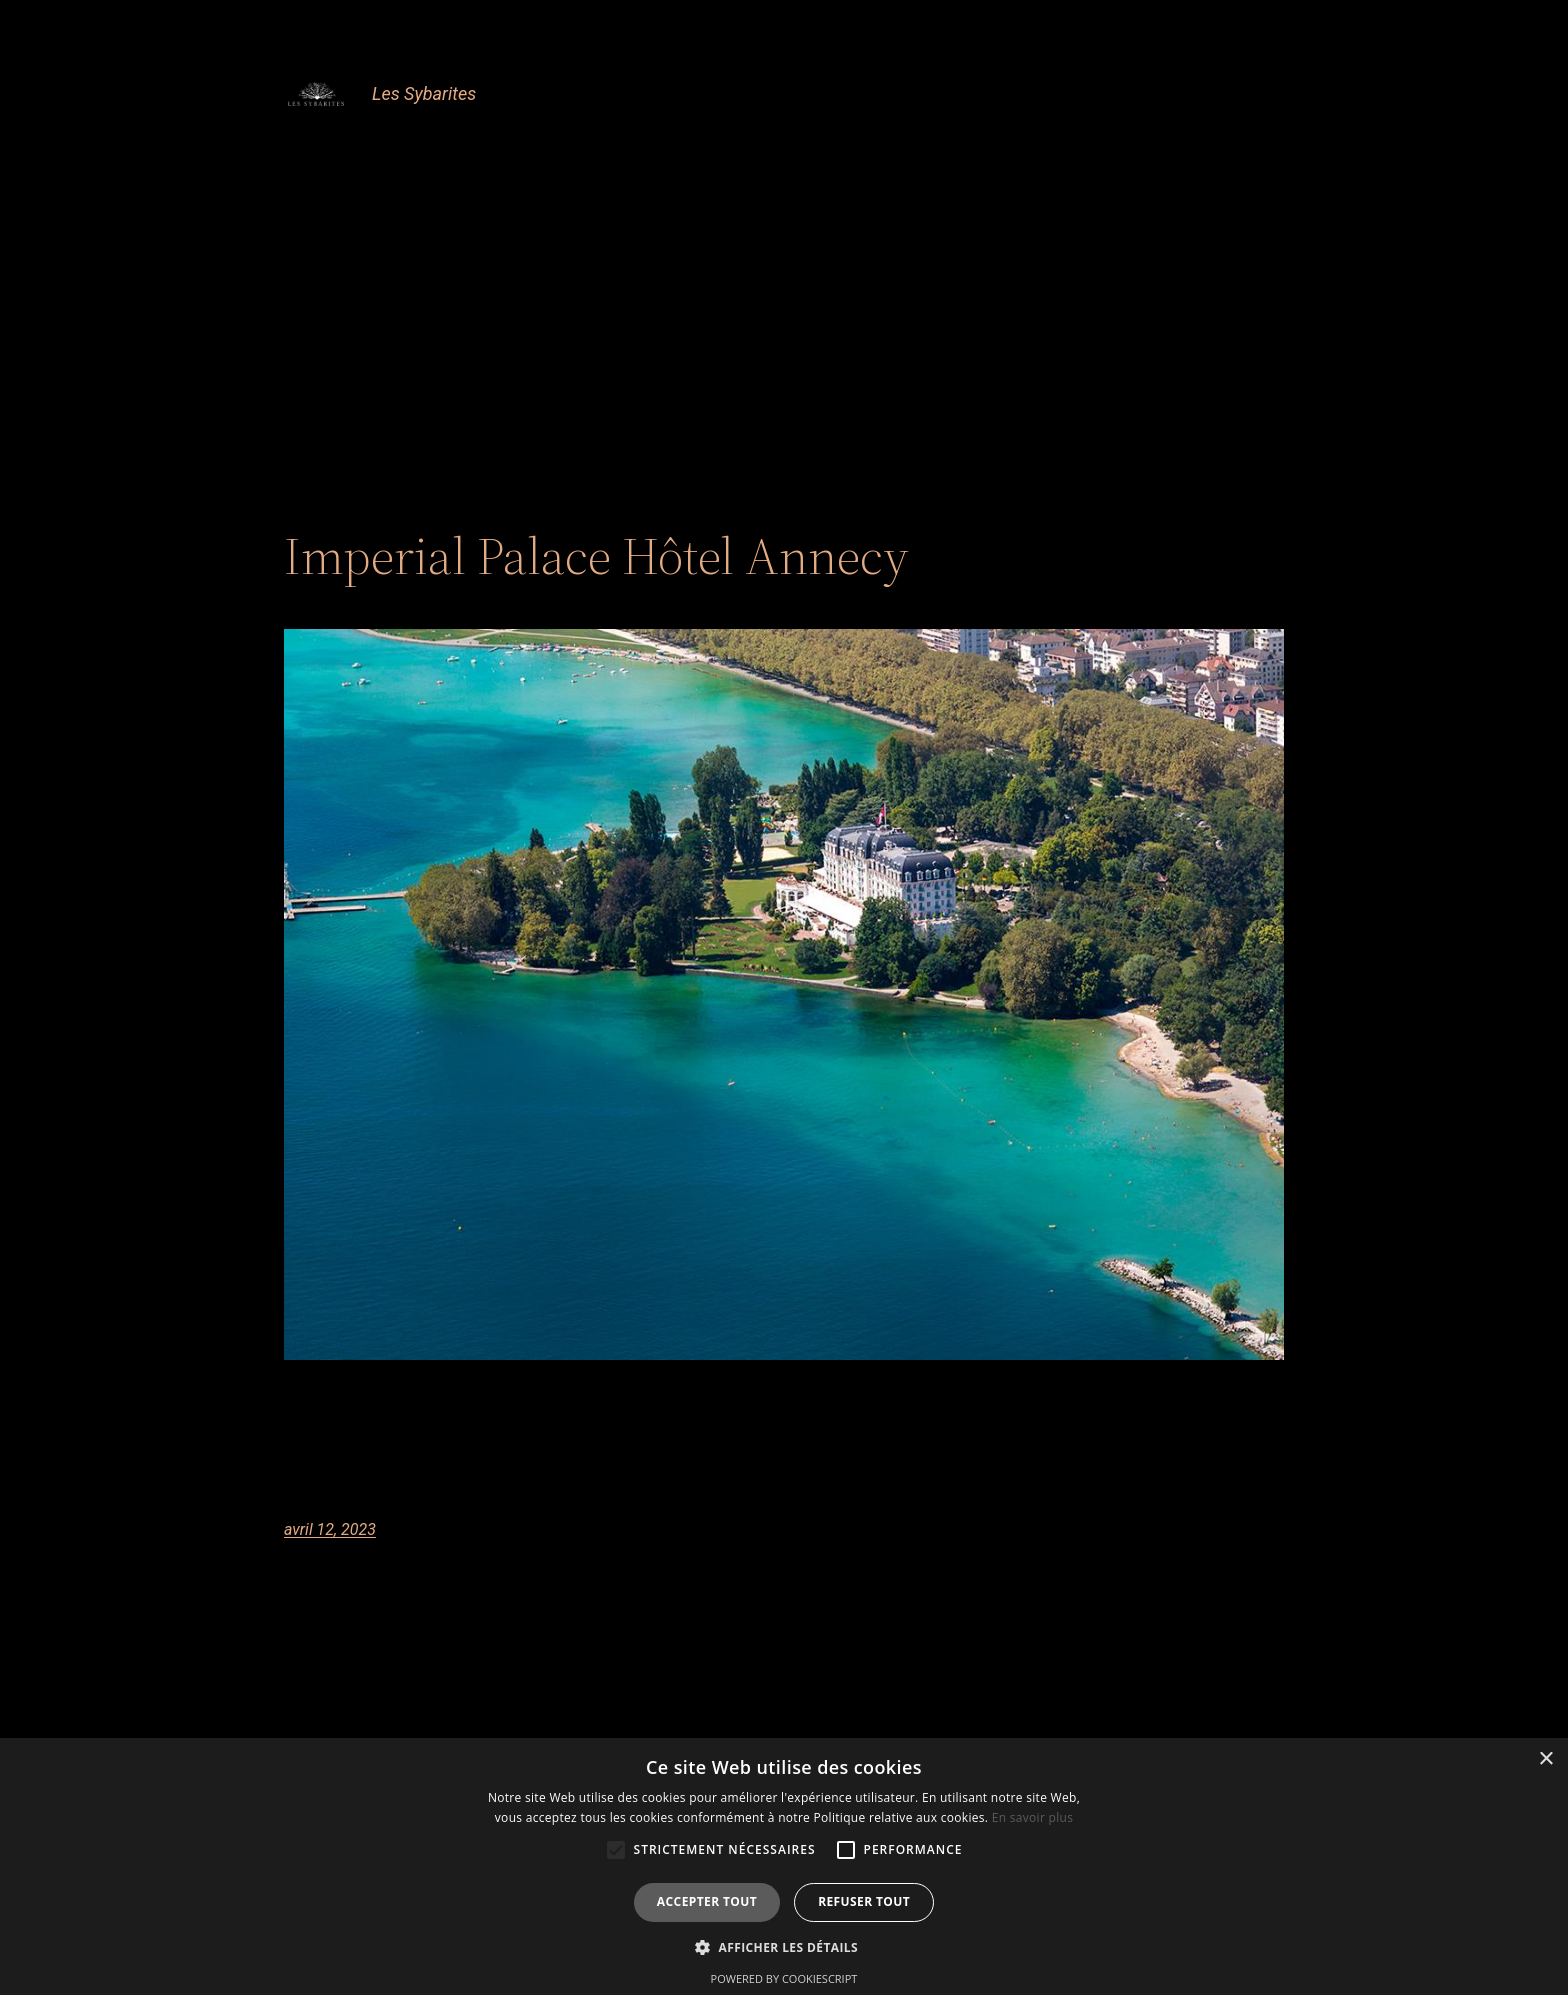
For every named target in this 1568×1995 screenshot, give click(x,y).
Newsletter (870, 200)
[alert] (784, 1866)
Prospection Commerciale (1041, 200)
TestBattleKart (1226, 200)
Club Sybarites (538, 147)
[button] (784, 1947)
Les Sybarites (424, 93)
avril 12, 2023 (330, 1529)
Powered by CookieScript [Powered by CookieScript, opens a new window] (784, 1978)
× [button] (1545, 1759)
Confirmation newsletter (963, 147)
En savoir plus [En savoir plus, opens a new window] (1032, 1817)
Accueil (427, 147)
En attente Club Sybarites (1184, 147)
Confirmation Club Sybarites (731, 147)
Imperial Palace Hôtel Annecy (596, 556)
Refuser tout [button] (864, 1901)
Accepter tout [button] (707, 1901)
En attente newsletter (718, 200)
